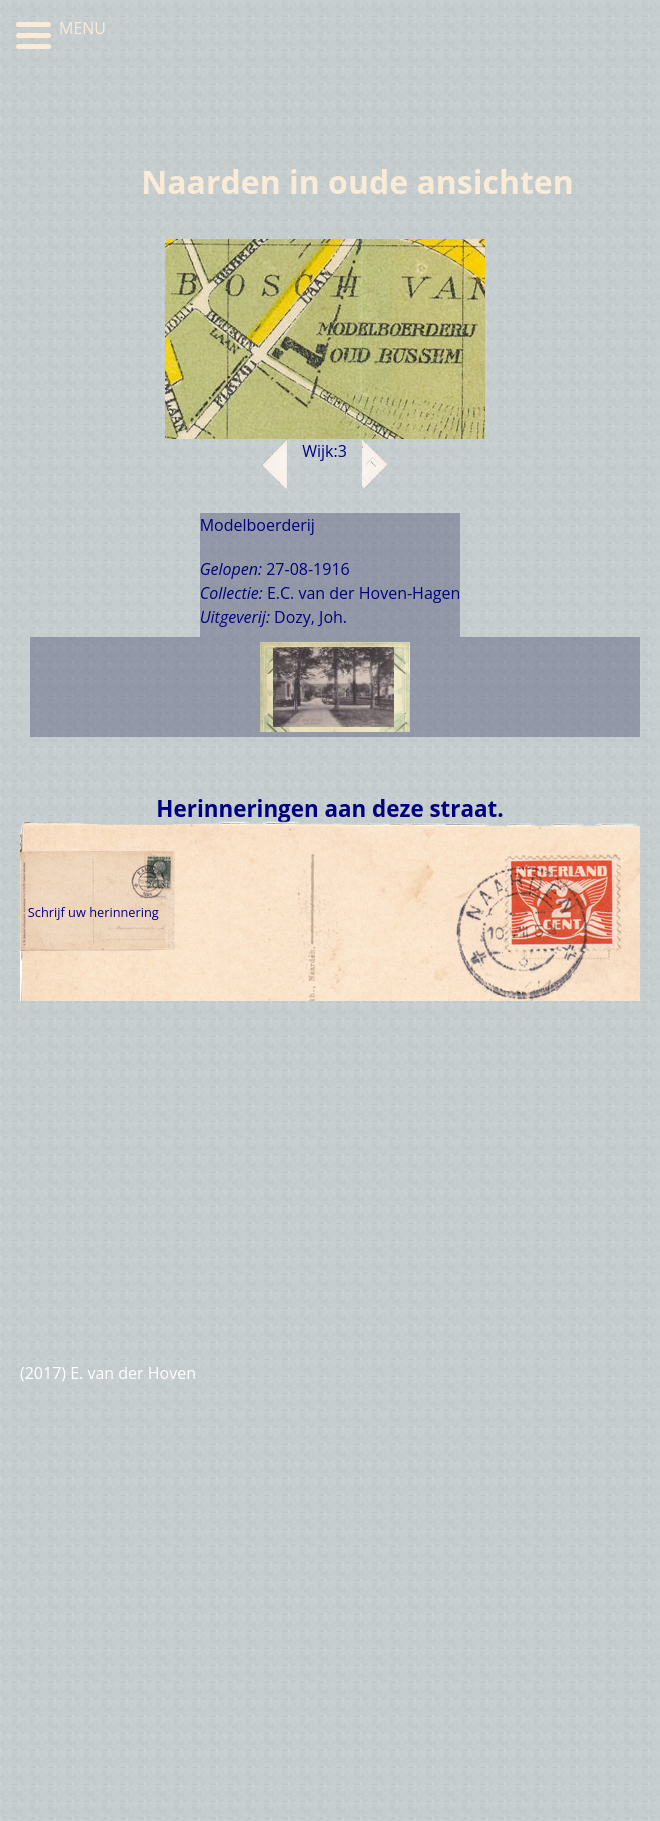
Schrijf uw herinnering (93, 912)
